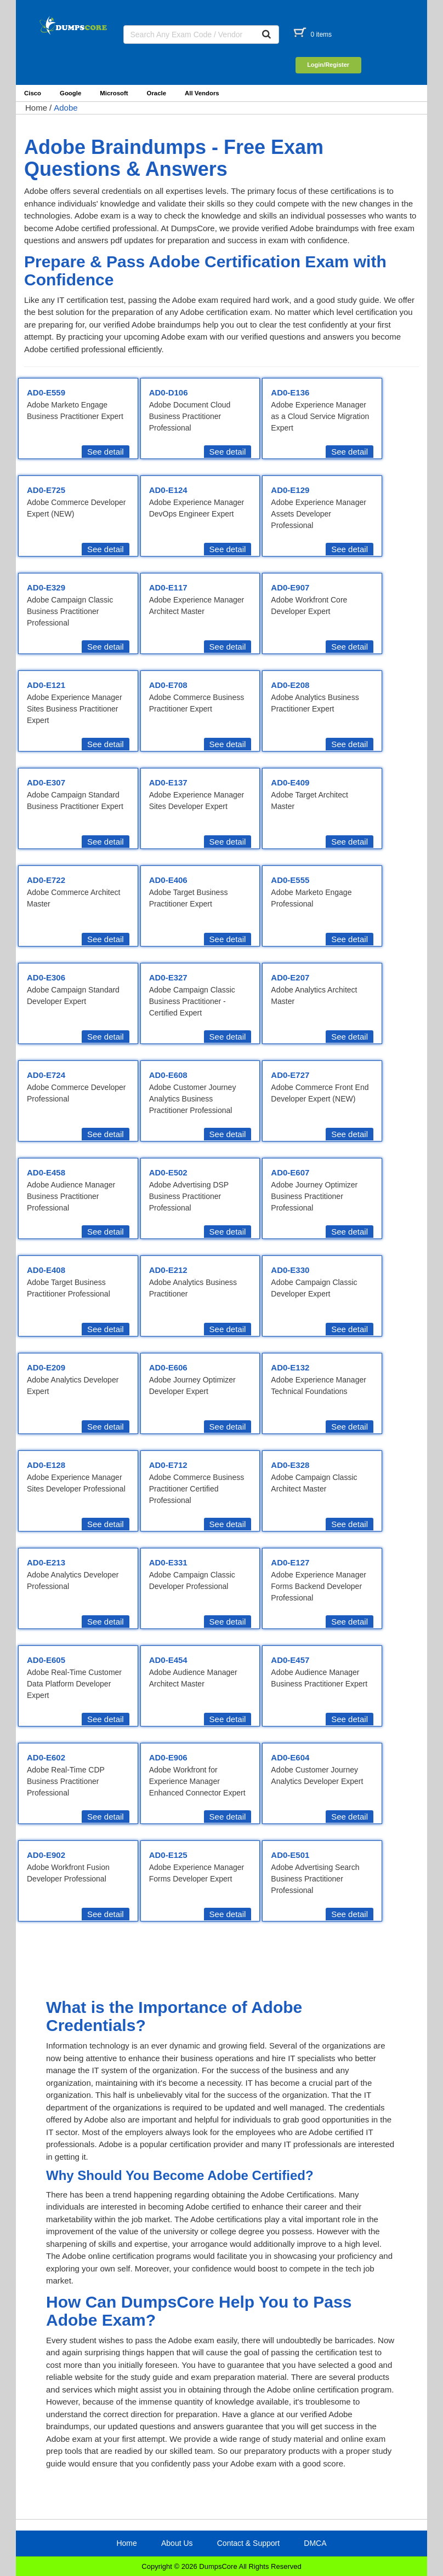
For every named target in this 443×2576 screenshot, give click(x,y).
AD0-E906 (168, 1757)
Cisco (32, 93)
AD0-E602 (46, 1757)
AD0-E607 (290, 1172)
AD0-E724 (46, 1075)
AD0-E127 (290, 1562)
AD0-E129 (290, 490)
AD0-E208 (290, 685)
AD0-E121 (46, 685)
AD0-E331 (168, 1562)
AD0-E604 (290, 1757)
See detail (105, 451)
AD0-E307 (46, 782)
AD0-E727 (290, 1075)
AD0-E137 (168, 782)
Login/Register (328, 64)
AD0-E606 (168, 1367)
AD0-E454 (168, 1660)
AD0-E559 (46, 392)
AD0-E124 (168, 490)
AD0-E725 (46, 490)
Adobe (65, 107)
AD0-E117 (168, 587)
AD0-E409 (290, 782)
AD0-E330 (290, 1270)
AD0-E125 (168, 1855)
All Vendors (202, 93)
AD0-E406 (168, 880)
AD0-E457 (290, 1660)
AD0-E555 (290, 880)
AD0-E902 (46, 1855)
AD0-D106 (168, 392)
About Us (177, 2543)
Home (36, 107)
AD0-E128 (46, 1465)
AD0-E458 (46, 1172)
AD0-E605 (46, 1660)
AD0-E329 (46, 587)
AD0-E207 (290, 977)
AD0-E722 (46, 880)
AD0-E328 (290, 1465)
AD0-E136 (290, 392)
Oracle (156, 93)
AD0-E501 (290, 1855)
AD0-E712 (168, 1465)
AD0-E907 (290, 587)
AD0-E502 (168, 1172)
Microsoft (114, 93)
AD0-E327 (168, 977)
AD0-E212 (168, 1270)
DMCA (315, 2543)
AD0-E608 (168, 1075)
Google (70, 93)
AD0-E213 (46, 1562)
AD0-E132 (290, 1367)
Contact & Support (248, 2543)
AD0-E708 (168, 685)
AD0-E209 (46, 1367)
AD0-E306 (46, 977)
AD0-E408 (46, 1270)
